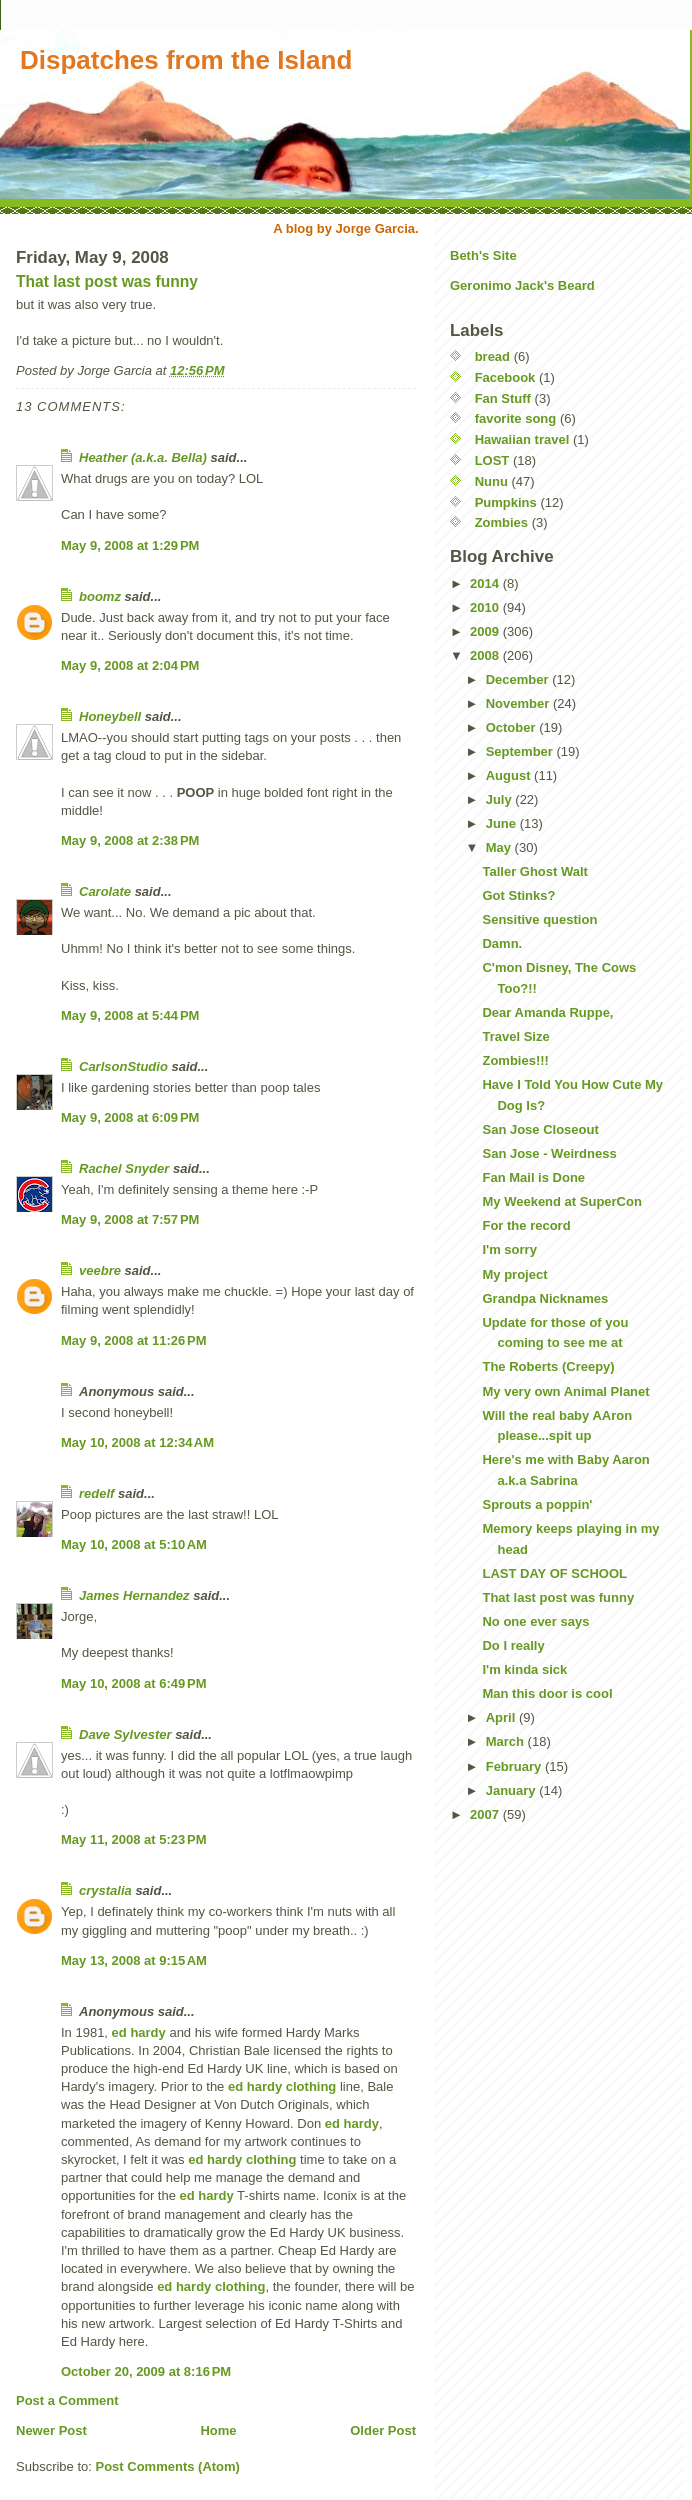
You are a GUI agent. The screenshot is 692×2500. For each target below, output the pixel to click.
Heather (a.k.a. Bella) (143, 457)
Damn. (502, 943)
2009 (486, 631)
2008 (486, 655)
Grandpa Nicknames (545, 1298)
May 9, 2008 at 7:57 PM (130, 1219)
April (502, 1717)
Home (218, 2430)
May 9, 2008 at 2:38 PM (130, 840)
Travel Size (515, 1036)
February (515, 1766)
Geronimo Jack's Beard (522, 285)
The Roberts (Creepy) (548, 1366)
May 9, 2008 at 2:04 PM (130, 665)
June (503, 823)
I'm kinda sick (524, 1669)
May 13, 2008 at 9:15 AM (134, 1960)
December (519, 679)
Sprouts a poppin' (537, 1504)
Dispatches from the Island (186, 60)
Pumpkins (506, 502)
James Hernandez (134, 1595)
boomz (100, 596)
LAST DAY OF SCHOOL (554, 1573)
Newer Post (51, 2430)
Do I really (513, 1645)
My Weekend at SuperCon (561, 1201)
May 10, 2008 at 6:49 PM (134, 1683)
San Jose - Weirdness (549, 1153)
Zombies (501, 522)
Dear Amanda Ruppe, (547, 1012)
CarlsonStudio (123, 1066)
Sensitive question (539, 919)
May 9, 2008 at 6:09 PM (130, 1117)
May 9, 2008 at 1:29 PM (130, 545)
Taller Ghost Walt (534, 871)
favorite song (516, 418)
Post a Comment (67, 2400)
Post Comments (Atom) (168, 2466)
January (512, 1790)
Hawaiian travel (522, 439)
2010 (486, 607)
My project (514, 1274)
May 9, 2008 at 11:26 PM (134, 1340)
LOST (492, 460)
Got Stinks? (518, 895)
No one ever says (535, 1621)
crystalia (105, 1890)
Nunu (491, 481)
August (510, 775)
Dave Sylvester (125, 1734)
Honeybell (110, 716)
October (512, 727)
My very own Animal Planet (565, 1391)
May (500, 847)
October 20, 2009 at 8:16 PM (146, 2371)
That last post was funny (107, 281)
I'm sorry (509, 1249)
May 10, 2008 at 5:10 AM (134, 1544)
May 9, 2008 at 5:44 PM (130, 1015)
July (501, 799)
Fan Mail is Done (533, 1177)
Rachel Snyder (124, 1168)
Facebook (505, 377)
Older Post (383, 2430)
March (507, 1741)
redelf (96, 1493)
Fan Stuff (503, 398)
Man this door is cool (547, 1693)
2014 (486, 583)
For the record (526, 1225)
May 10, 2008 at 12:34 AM (137, 1442)
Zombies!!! (515, 1060)
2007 (486, 1814)
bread (492, 356)
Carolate (105, 891)
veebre (100, 1270)
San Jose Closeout (540, 1129)
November (519, 703)
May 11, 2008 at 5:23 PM (134, 1839)
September (521, 751)
